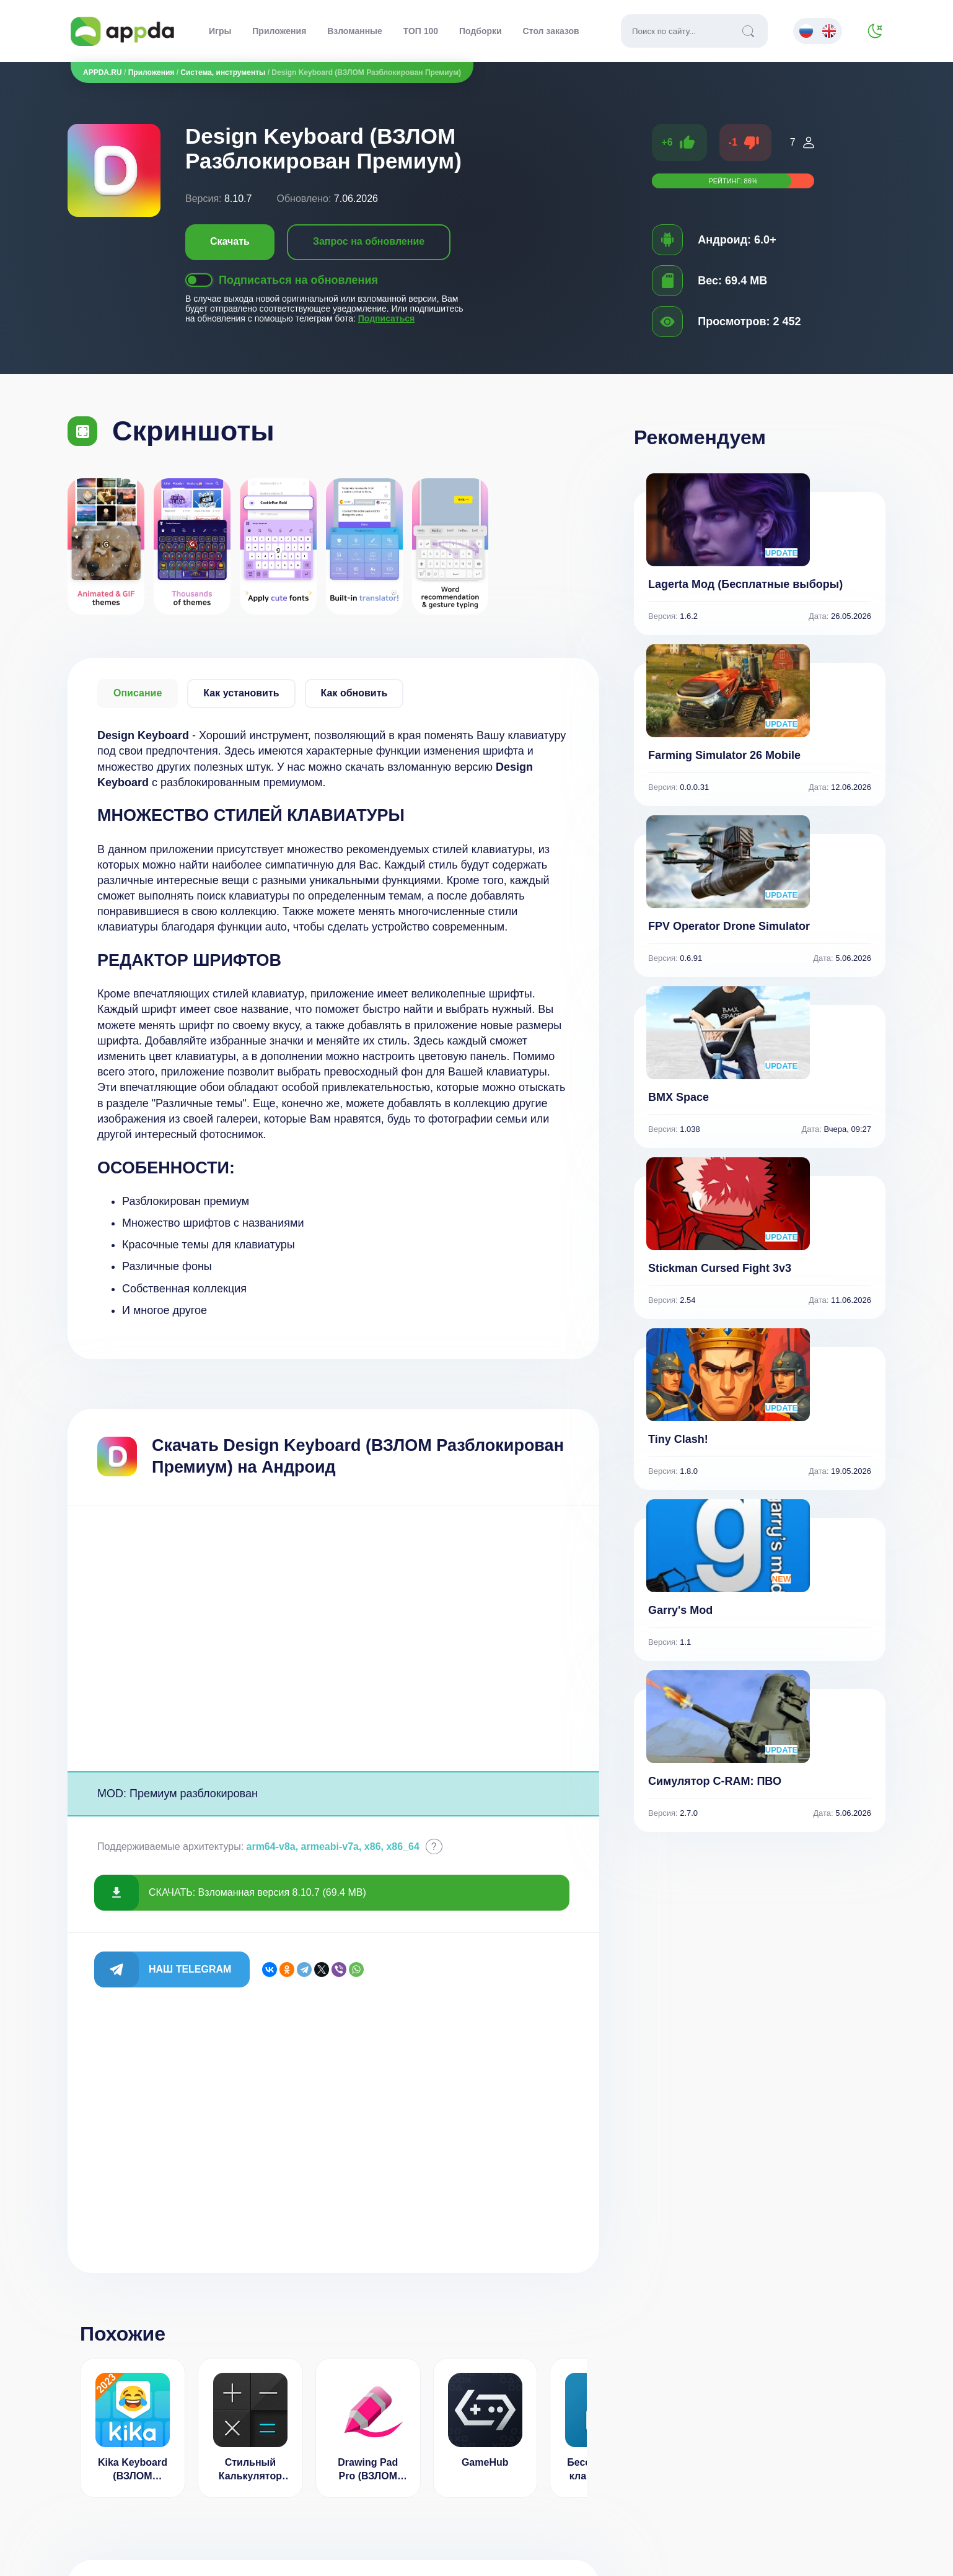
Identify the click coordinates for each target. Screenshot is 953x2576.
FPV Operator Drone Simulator (729, 926)
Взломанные (354, 31)
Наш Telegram (190, 1969)
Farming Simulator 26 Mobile (724, 755)
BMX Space (678, 1097)
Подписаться (386, 318)
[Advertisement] (333, 1638)
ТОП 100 (420, 31)
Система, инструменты (222, 72)
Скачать (230, 241)
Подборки (480, 31)
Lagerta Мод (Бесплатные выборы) (745, 584)
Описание (137, 693)
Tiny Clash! (678, 1439)
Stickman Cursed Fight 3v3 (719, 1268)
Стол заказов (551, 31)
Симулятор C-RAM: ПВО (714, 1781)
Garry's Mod (680, 1610)
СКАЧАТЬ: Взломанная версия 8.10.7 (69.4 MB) (257, 1892)
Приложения (279, 31)
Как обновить (354, 693)
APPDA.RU (102, 72)
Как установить (241, 693)
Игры (220, 31)
